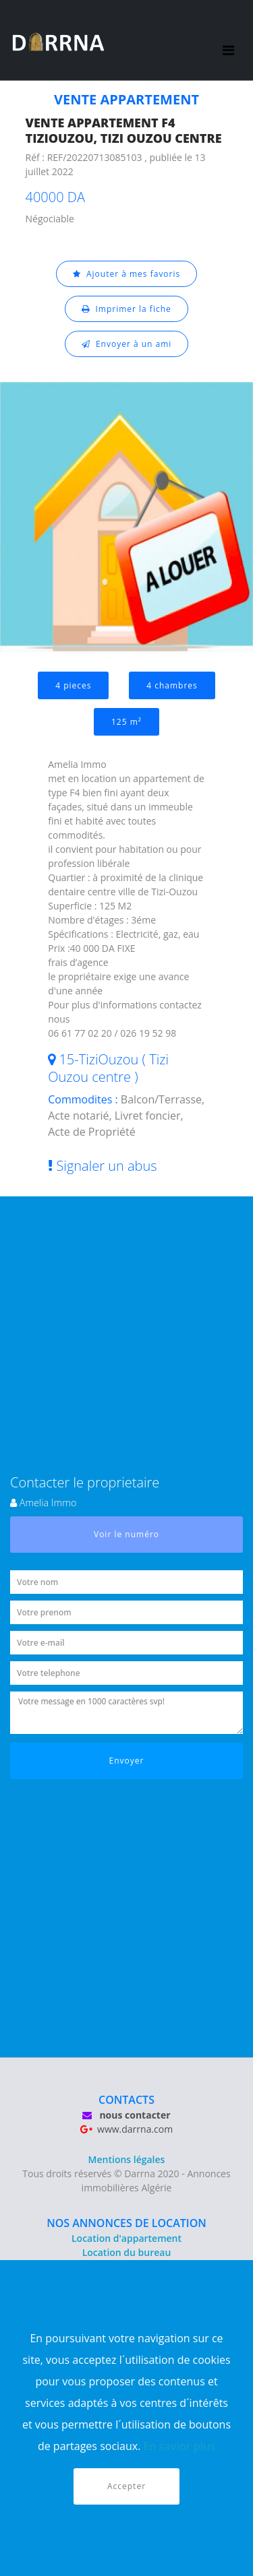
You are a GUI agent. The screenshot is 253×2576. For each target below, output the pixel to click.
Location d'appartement (126, 2238)
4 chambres (172, 685)
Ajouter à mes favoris (127, 274)
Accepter (126, 2486)
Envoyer (126, 1760)
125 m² (126, 722)
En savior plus (180, 2446)
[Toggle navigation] (228, 40)
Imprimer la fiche (126, 309)
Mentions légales (126, 2159)
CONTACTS (126, 2099)
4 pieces (73, 685)
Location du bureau (126, 2252)
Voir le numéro (126, 1534)
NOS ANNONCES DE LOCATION (126, 2223)
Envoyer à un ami (127, 344)
